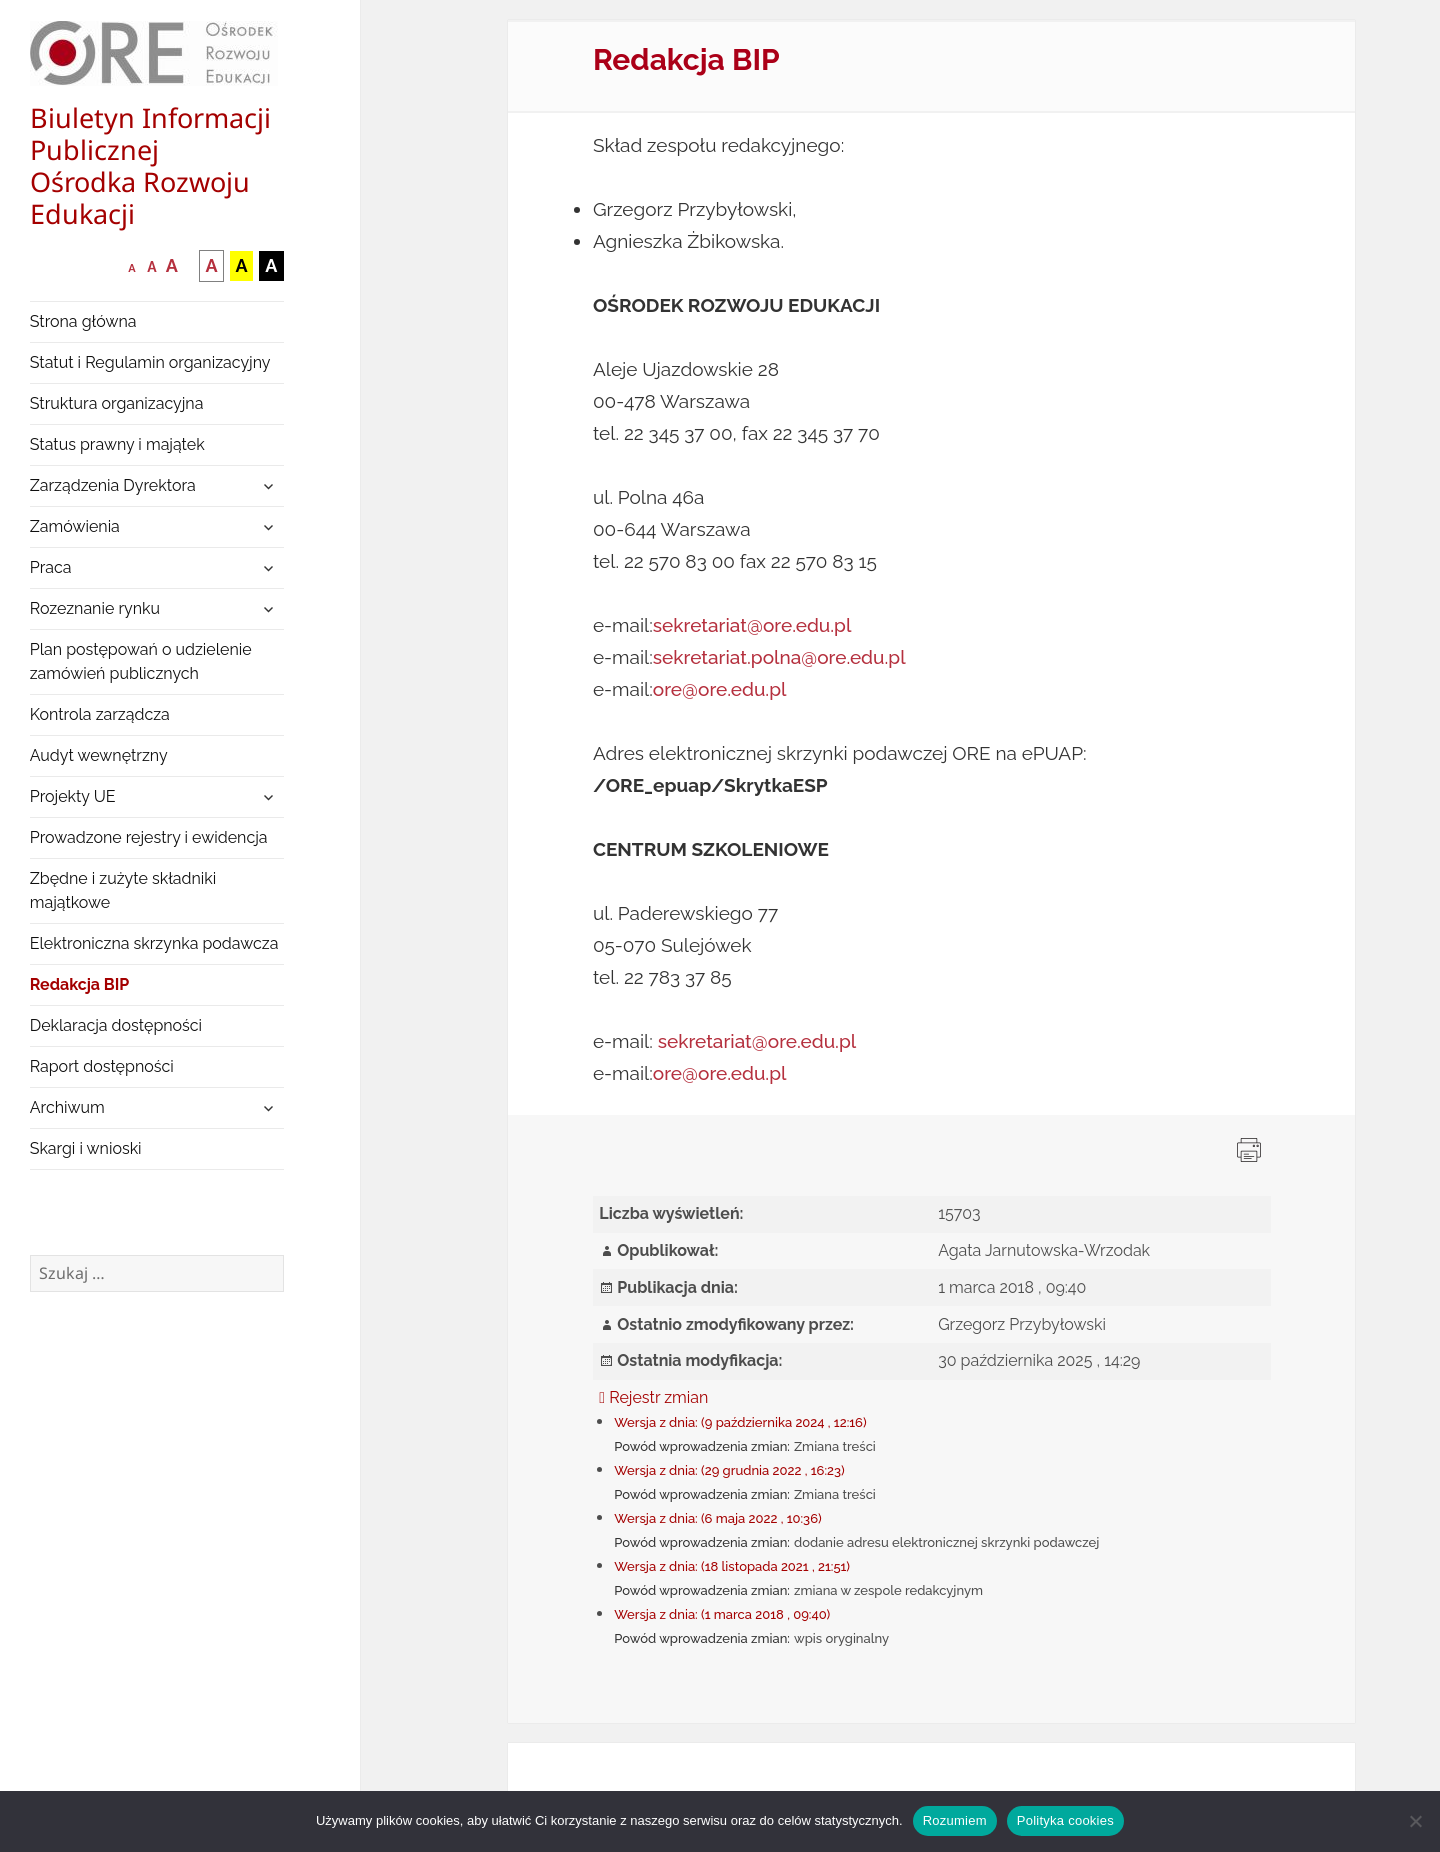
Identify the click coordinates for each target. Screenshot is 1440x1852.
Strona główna (83, 321)
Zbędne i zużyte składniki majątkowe (123, 890)
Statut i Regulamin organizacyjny (150, 362)
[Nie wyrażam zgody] (1415, 1821)
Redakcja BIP (80, 984)
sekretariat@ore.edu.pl (752, 625)
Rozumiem (955, 1820)
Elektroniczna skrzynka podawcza (154, 943)
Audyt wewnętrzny (99, 755)
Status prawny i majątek (117, 444)
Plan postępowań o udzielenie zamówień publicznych (141, 661)
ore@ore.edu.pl (720, 689)
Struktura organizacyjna (117, 403)
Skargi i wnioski (86, 1148)
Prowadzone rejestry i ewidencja (149, 837)
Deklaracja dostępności (116, 1025)
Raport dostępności (102, 1066)
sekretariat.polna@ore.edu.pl (779, 657)
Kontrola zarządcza (100, 714)
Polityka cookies (1065, 1820)
